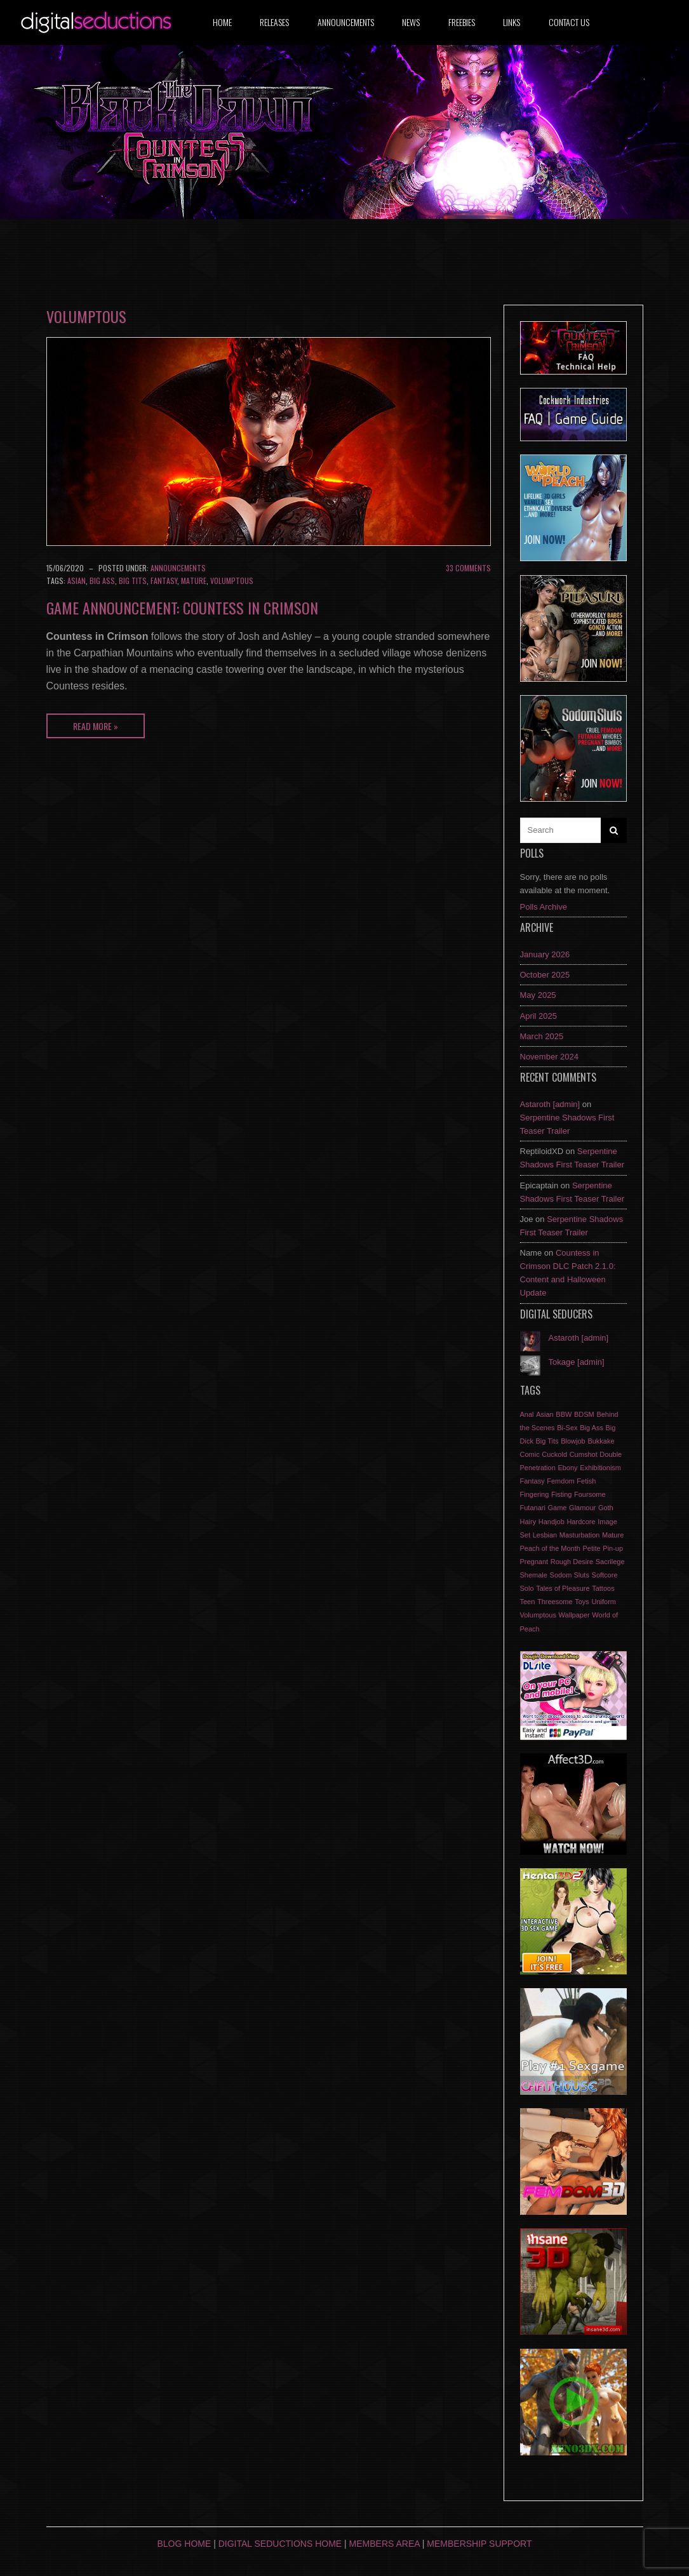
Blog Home (184, 2544)
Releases (274, 22)
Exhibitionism (600, 1467)
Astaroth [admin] (550, 1104)
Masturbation (579, 1535)
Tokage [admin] (577, 1362)
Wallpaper (574, 1615)
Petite (592, 1548)
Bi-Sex (567, 1427)
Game (556, 1507)
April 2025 (539, 1016)
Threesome (555, 1601)
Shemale (533, 1575)
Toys (582, 1601)
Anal (527, 1414)
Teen (527, 1601)
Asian (76, 580)
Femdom (560, 1481)
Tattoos (603, 1588)
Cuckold (554, 1454)
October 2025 (545, 974)
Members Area (384, 2544)
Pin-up (613, 1548)
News (411, 22)
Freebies (461, 22)
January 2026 (545, 954)
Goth (605, 1507)
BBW (564, 1414)
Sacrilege (610, 1561)
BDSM (584, 1414)
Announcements (346, 22)
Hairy (528, 1521)
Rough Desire (572, 1561)
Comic (530, 1454)
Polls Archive (543, 907)
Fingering (534, 1494)
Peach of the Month (550, 1548)
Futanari (532, 1507)
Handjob (551, 1521)
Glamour (582, 1507)
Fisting (561, 1494)
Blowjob (573, 1441)
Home (222, 22)
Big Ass (102, 580)
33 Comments (468, 567)
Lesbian (545, 1535)
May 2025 (538, 995)
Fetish (586, 1481)
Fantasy (164, 580)
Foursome (590, 1494)
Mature (193, 580)
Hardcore (580, 1521)
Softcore (605, 1575)
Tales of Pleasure (562, 1588)
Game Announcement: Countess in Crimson (182, 607)
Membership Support (479, 2544)
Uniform (604, 1601)
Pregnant (534, 1561)
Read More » (95, 726)
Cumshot (584, 1454)
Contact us (569, 22)
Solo (527, 1588)
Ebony (567, 1467)
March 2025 (542, 1036)
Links (511, 22)
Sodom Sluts (569, 1575)
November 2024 (549, 1056)
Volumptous (231, 580)
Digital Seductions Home (280, 2544)
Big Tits (133, 580)
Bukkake (600, 1441)
